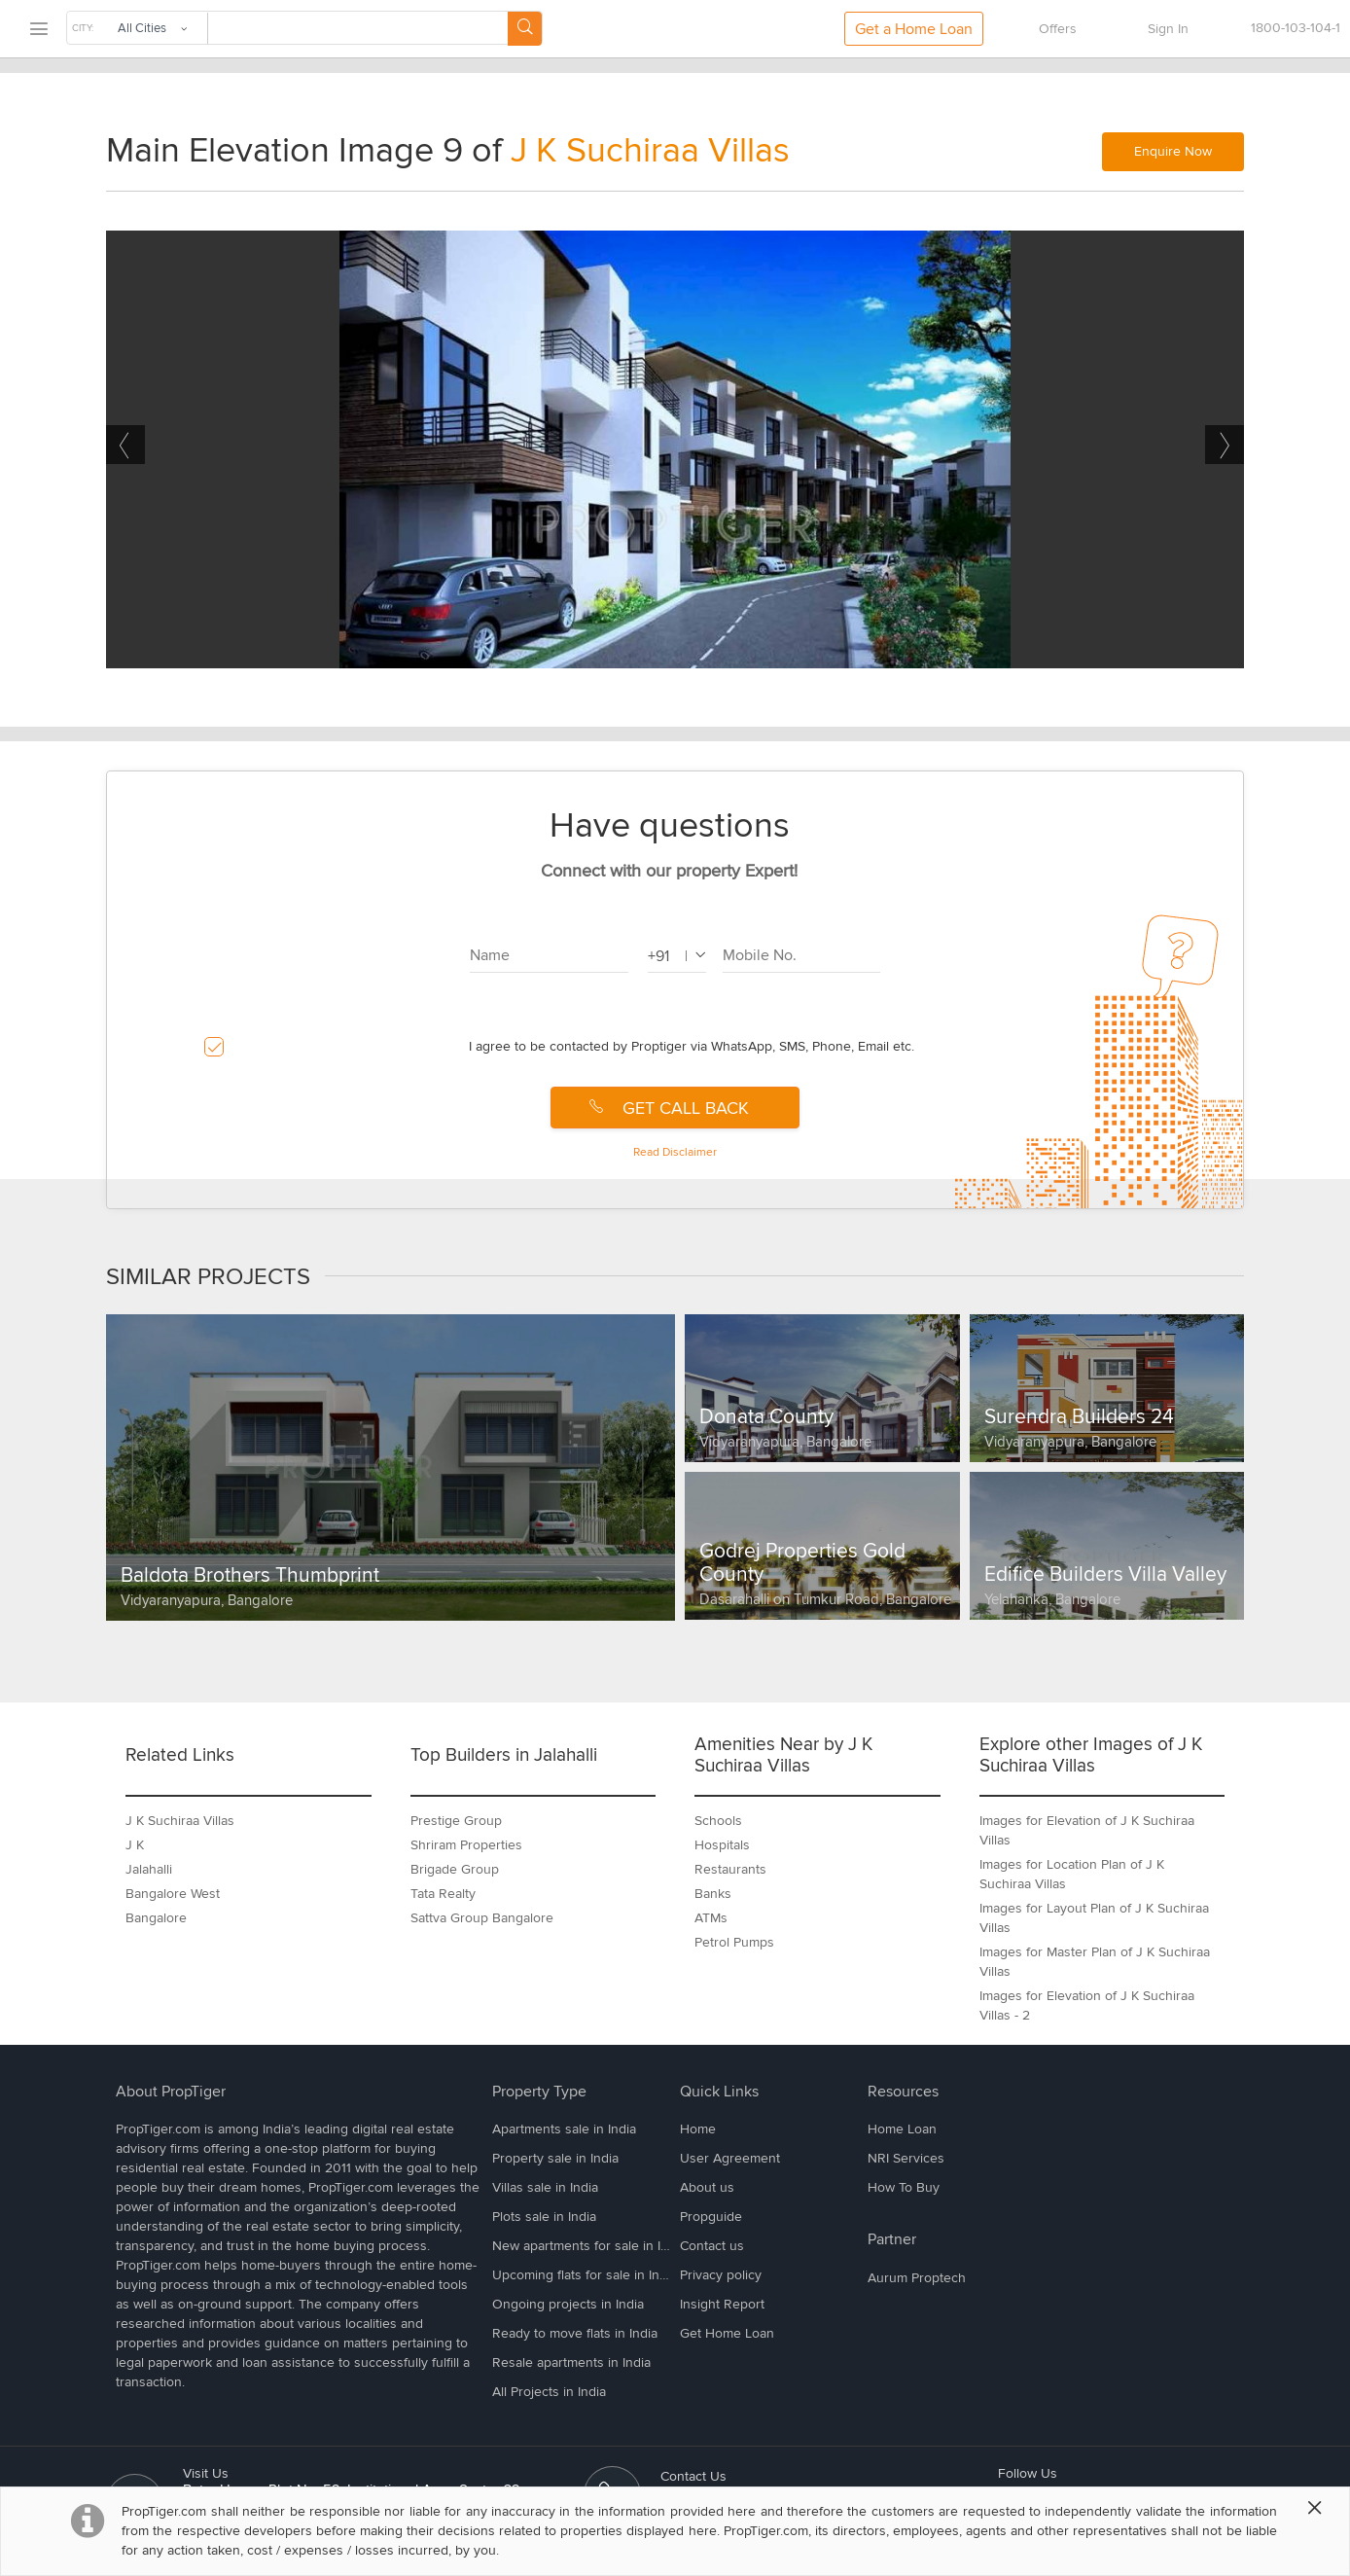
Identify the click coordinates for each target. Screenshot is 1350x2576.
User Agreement (730, 2158)
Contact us (712, 2245)
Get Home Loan (727, 2333)
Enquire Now (1173, 151)
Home (698, 2129)
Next (1224, 444)
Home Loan (902, 2129)
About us (707, 2187)
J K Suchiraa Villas (650, 150)
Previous (125, 444)
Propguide (711, 2216)
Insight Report (722, 2304)
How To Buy (904, 2187)
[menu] (37, 30)
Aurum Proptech (917, 2278)
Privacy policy (721, 2275)
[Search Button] (525, 29)
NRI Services (906, 2158)
